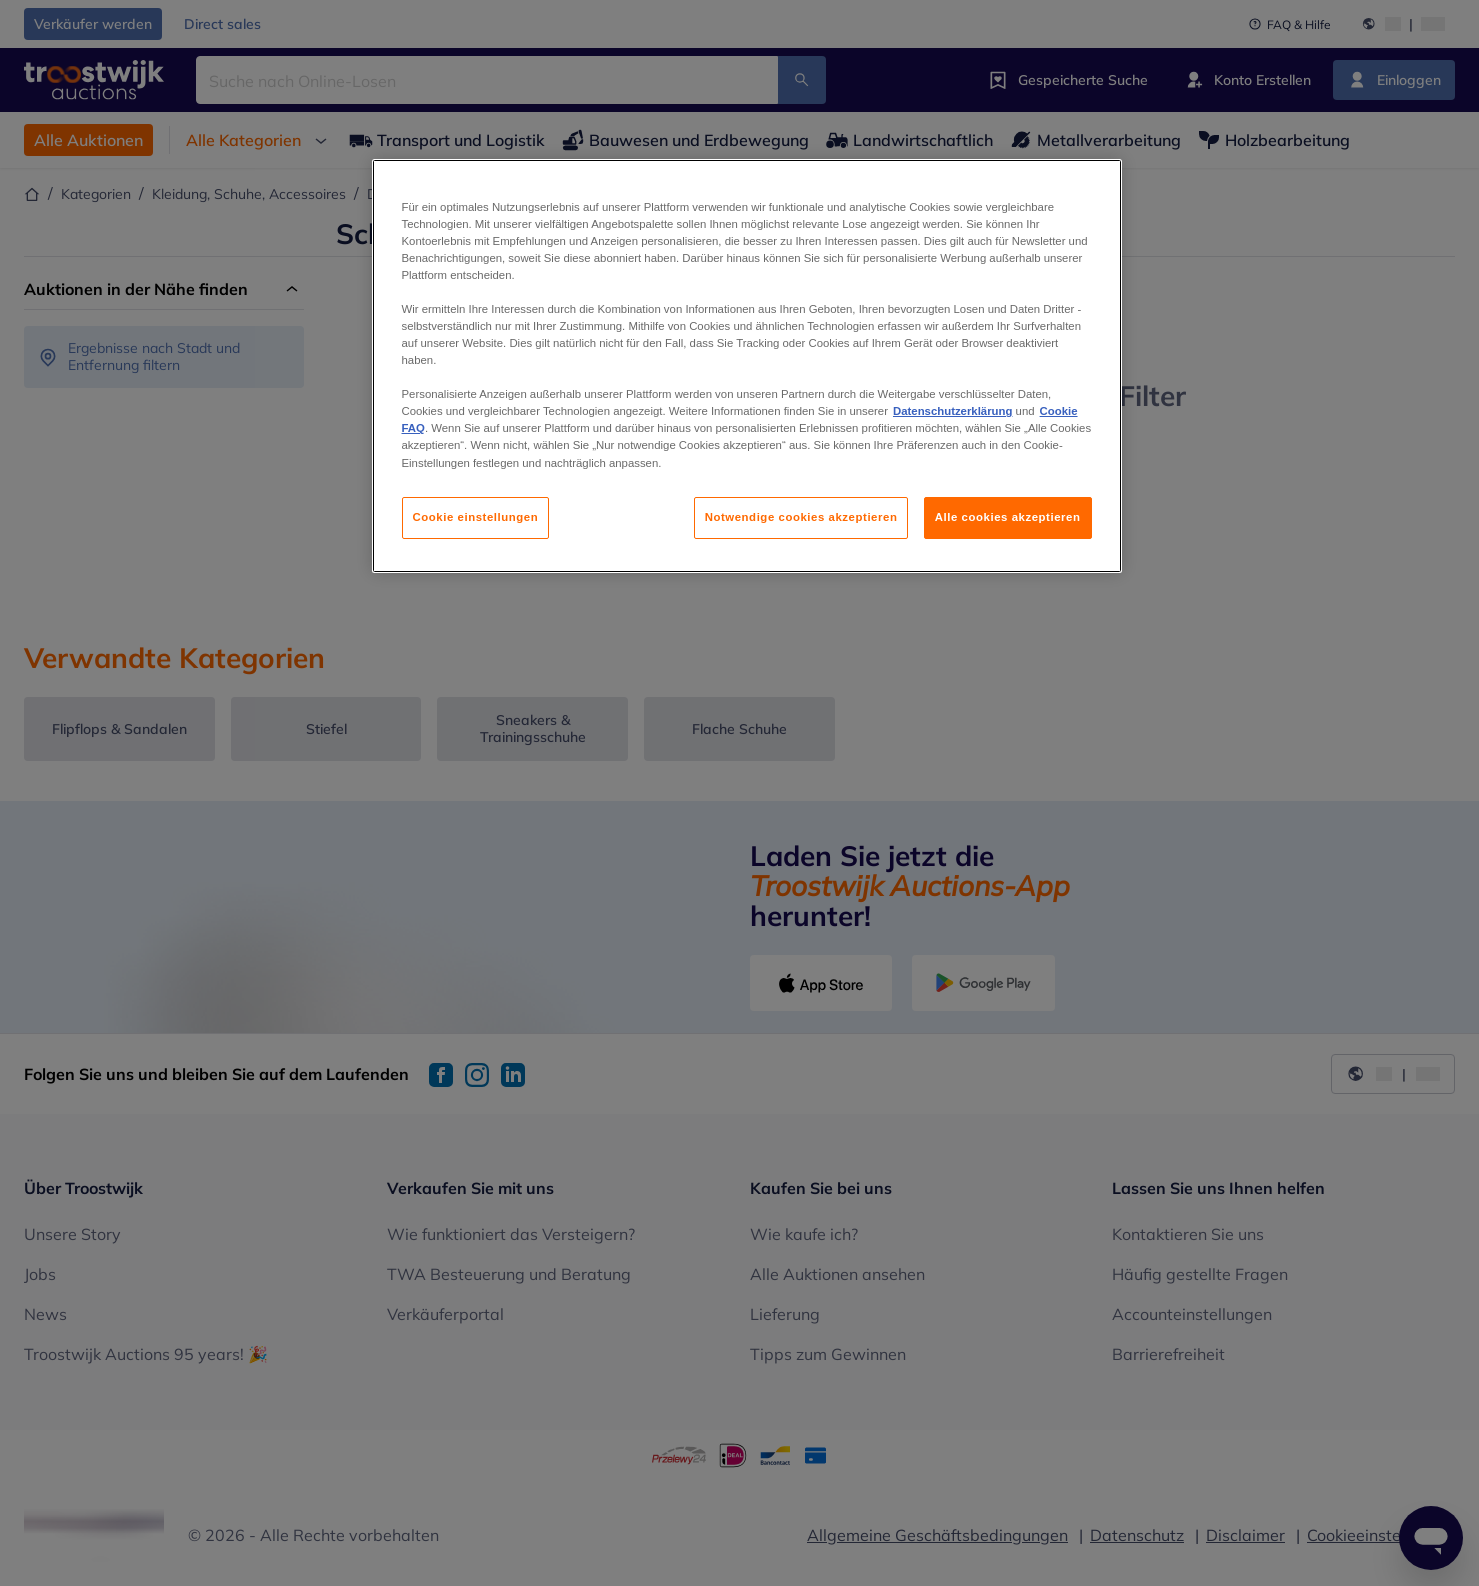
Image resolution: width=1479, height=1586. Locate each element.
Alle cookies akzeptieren (1008, 517)
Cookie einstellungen (476, 517)
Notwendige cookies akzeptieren (801, 517)
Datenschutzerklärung (952, 411)
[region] (747, 366)
